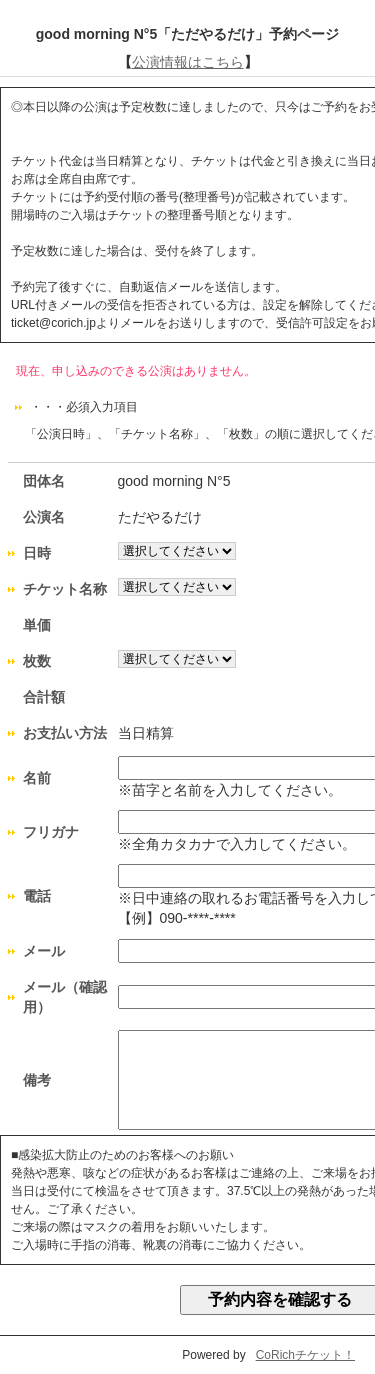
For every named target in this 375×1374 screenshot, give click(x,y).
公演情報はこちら (188, 62)
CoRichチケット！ (305, 1355)
